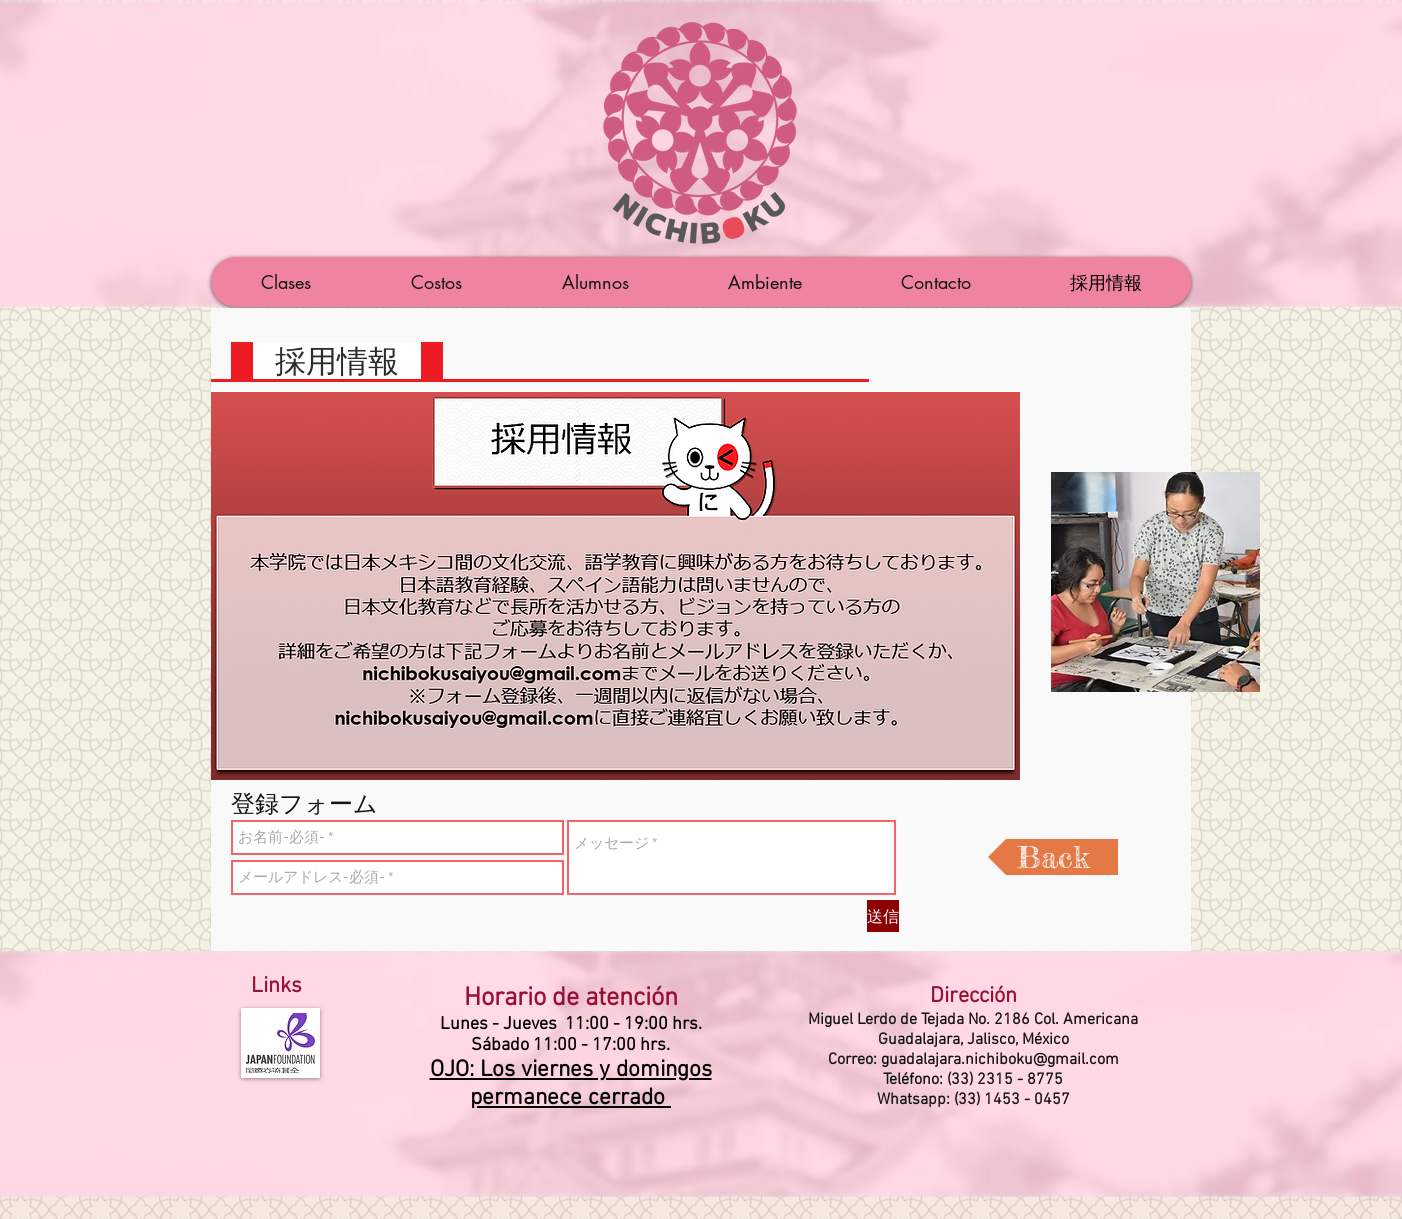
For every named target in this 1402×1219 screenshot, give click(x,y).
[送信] (883, 916)
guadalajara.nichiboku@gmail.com (1000, 1060)
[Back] (1053, 857)
